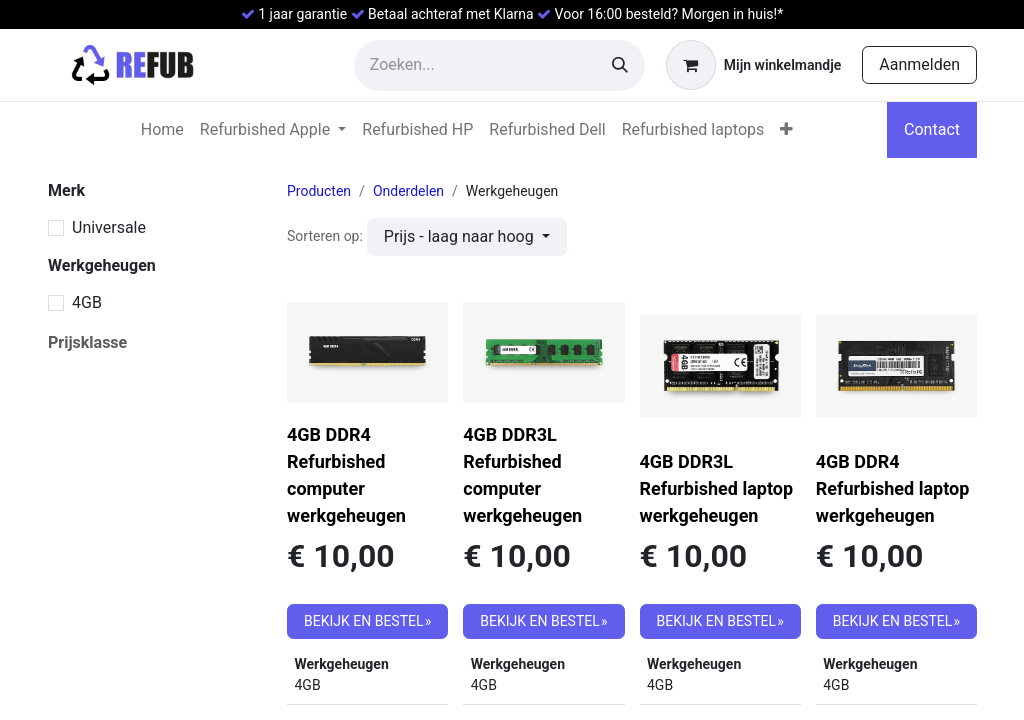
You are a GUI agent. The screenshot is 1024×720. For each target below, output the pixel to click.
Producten (319, 191)
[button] (467, 237)
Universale (109, 227)
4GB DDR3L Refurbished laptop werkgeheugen (717, 488)
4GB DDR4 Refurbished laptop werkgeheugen (893, 488)
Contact (932, 129)
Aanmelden (919, 64)
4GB (87, 302)
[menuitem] (162, 130)
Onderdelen (408, 191)
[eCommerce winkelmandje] (753, 65)
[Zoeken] (620, 65)
